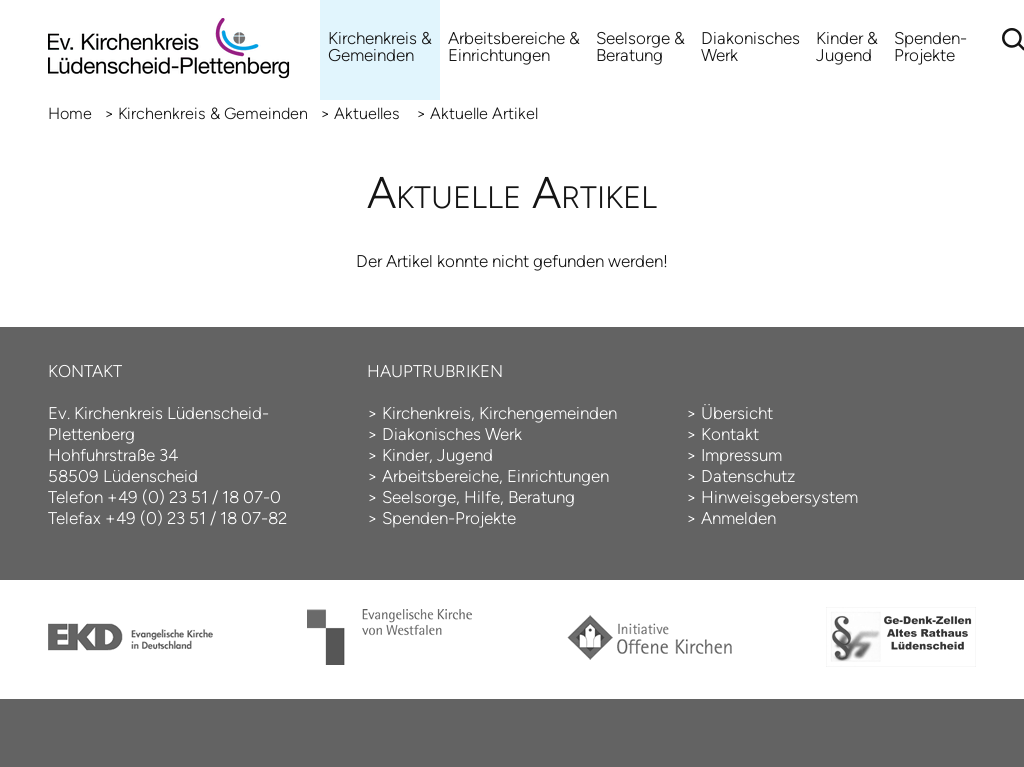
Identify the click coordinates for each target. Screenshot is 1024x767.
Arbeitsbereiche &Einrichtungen (514, 46)
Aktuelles (369, 113)
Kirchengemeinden (548, 413)
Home (70, 113)
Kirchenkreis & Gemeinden (380, 46)
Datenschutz (748, 476)
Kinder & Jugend (847, 46)
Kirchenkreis (426, 413)
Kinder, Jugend (437, 455)
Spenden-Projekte (930, 46)
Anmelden (738, 518)
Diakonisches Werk (750, 46)
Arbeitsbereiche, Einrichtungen (495, 476)
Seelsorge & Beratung (640, 46)
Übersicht (737, 413)
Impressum (741, 455)
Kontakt (730, 434)
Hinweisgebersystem (779, 497)
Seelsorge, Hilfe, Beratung (478, 497)
